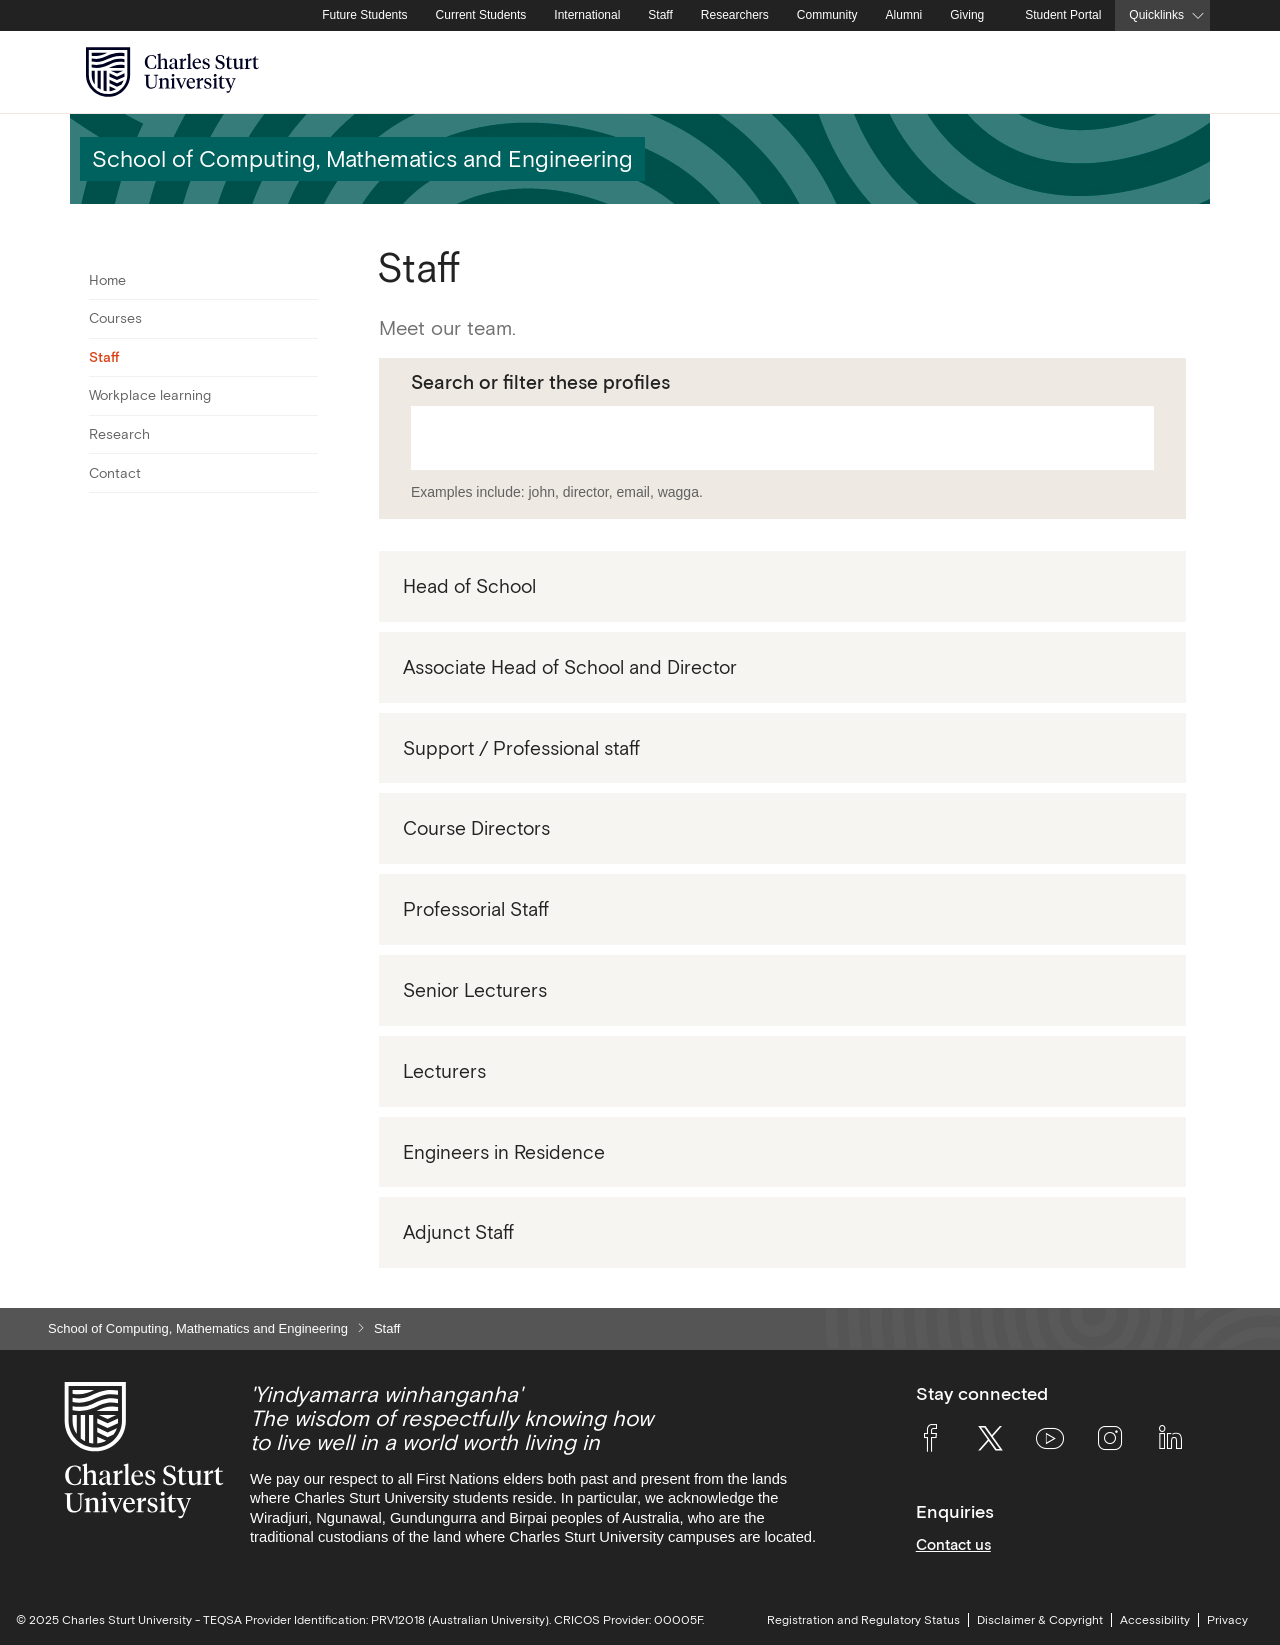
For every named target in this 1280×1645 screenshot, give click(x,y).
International (587, 15)
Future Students (364, 15)
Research (119, 434)
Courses (115, 318)
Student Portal (1063, 15)
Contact (115, 473)
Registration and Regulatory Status (863, 1620)
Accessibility (1155, 1620)
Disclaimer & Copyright (1040, 1620)
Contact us (953, 1544)
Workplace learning (150, 395)
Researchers (735, 15)
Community (827, 15)
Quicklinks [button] (1156, 15)
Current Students (481, 15)
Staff (660, 15)
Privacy (1227, 1620)
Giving (967, 15)
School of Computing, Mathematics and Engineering (198, 1328)
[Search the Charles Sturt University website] (1171, 72)
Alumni (904, 15)
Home (107, 280)
